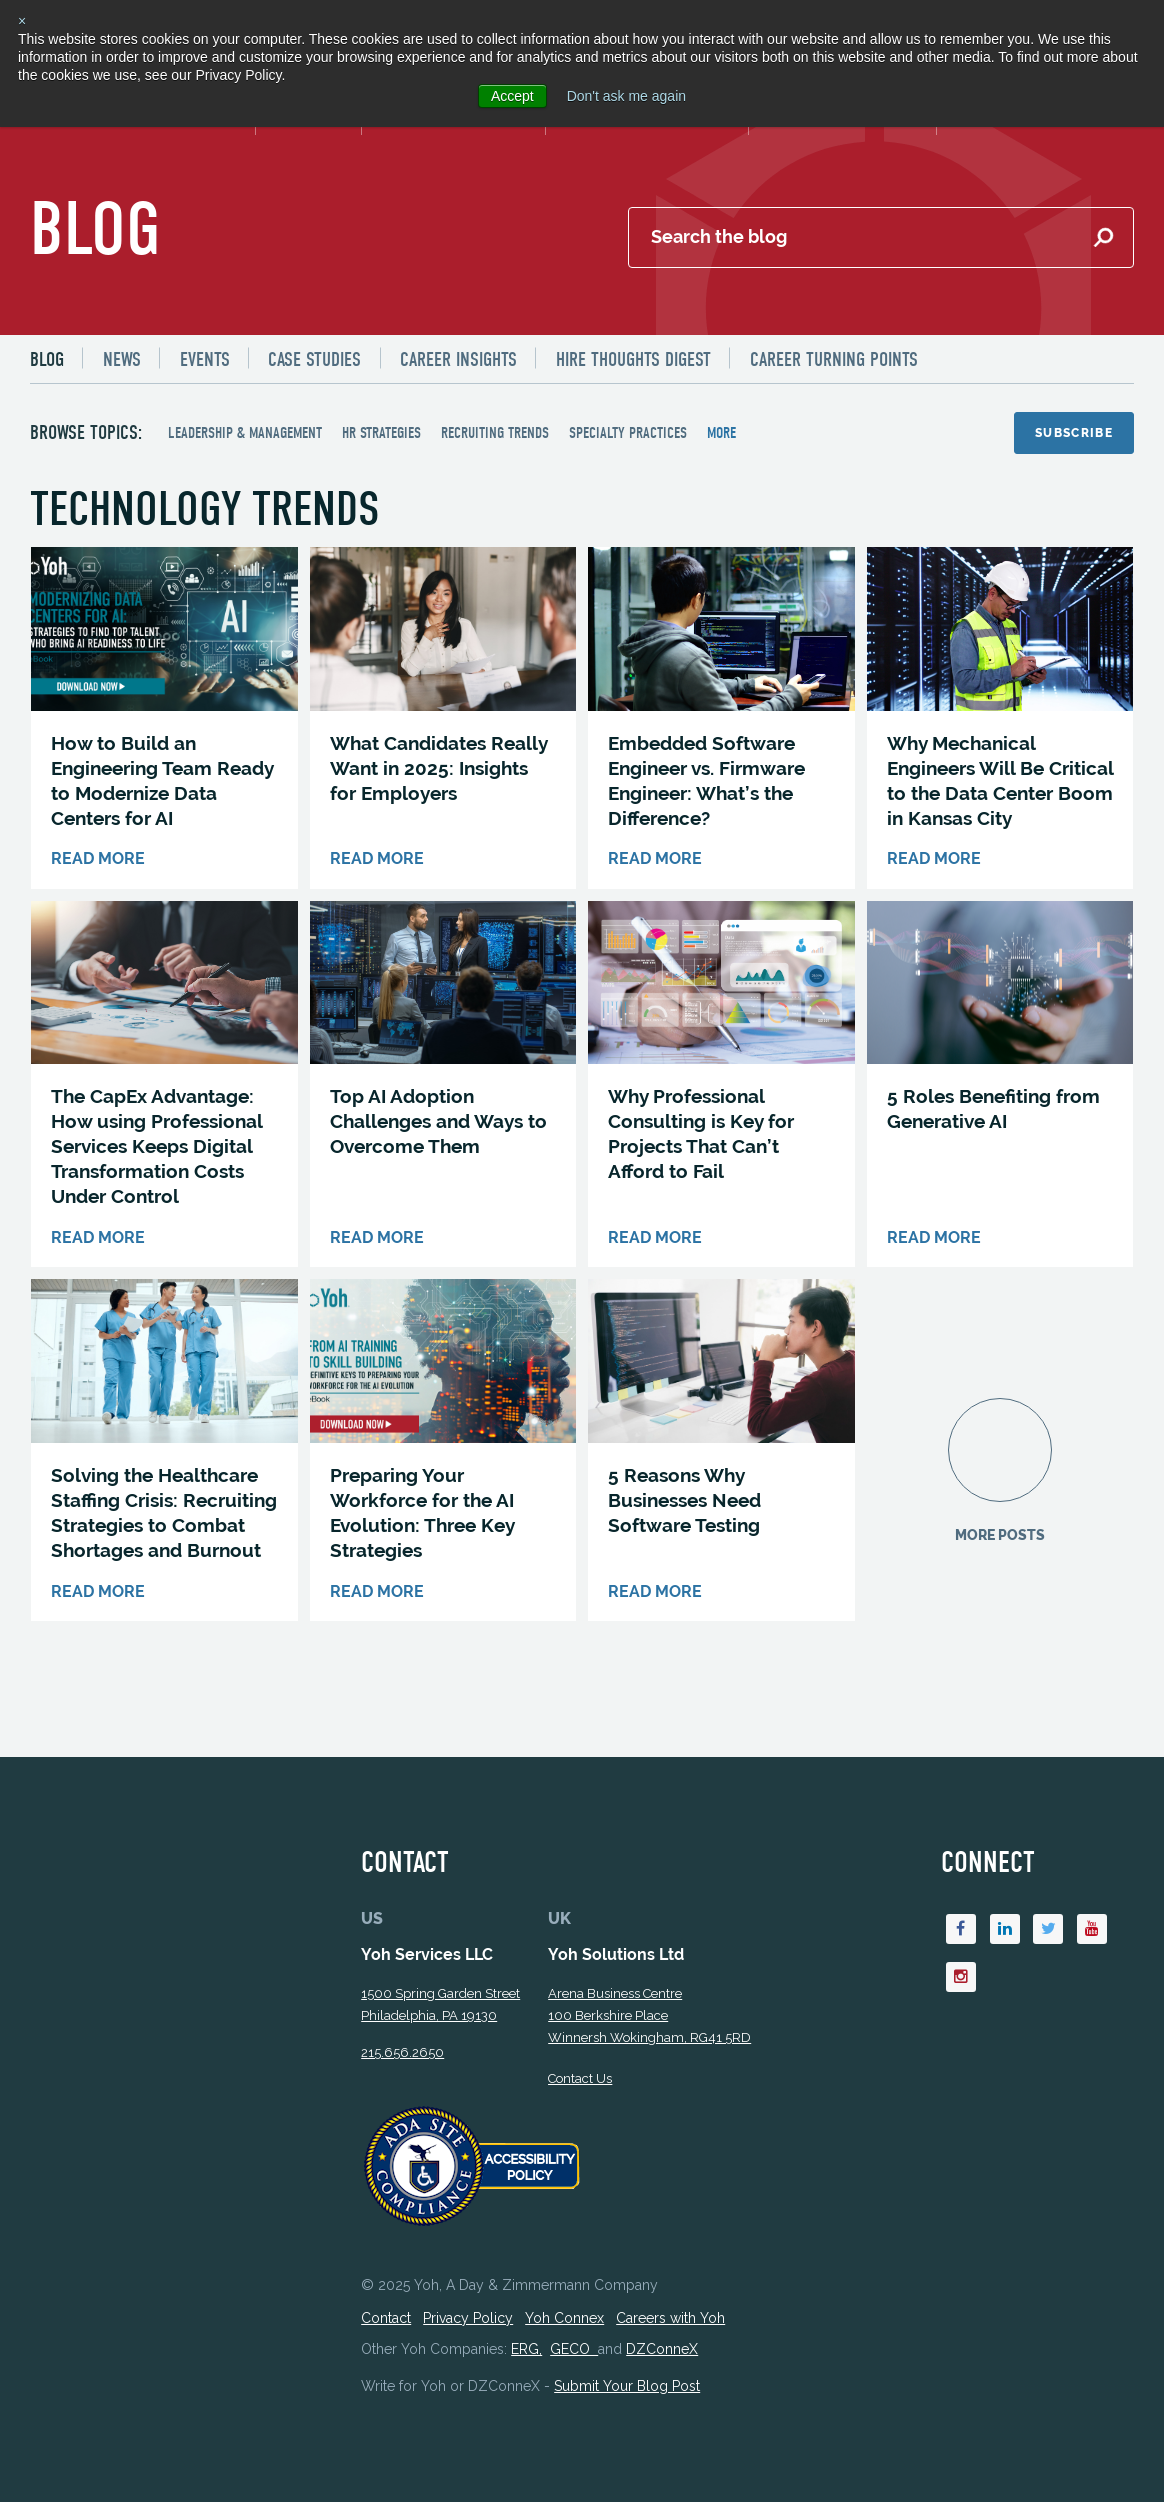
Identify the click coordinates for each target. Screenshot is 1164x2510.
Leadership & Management (245, 434)
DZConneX (662, 2357)
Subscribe (1074, 434)
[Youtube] (1093, 1938)
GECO (574, 2357)
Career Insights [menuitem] (459, 360)
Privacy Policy (468, 2326)
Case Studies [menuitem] (315, 360)
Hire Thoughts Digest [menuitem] (634, 360)
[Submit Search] (1103, 238)
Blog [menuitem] (47, 360)
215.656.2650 (402, 2060)
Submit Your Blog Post (627, 2394)
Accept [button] (512, 96)
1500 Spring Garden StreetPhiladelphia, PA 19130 (440, 2012)
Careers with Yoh (670, 2326)
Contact (386, 2326)
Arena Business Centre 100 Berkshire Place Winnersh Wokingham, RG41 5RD (649, 2023)
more (721, 434)
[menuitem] (56, 360)
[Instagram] (961, 1986)
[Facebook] (961, 1938)
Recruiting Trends (495, 434)
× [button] (22, 21)
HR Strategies (381, 434)
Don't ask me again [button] (626, 96)
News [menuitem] (122, 360)
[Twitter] (1049, 1938)
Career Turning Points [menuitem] (835, 360)
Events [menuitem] (205, 360)
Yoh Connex (564, 2326)
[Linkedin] (1005, 1938)
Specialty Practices (628, 434)
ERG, (526, 2357)
